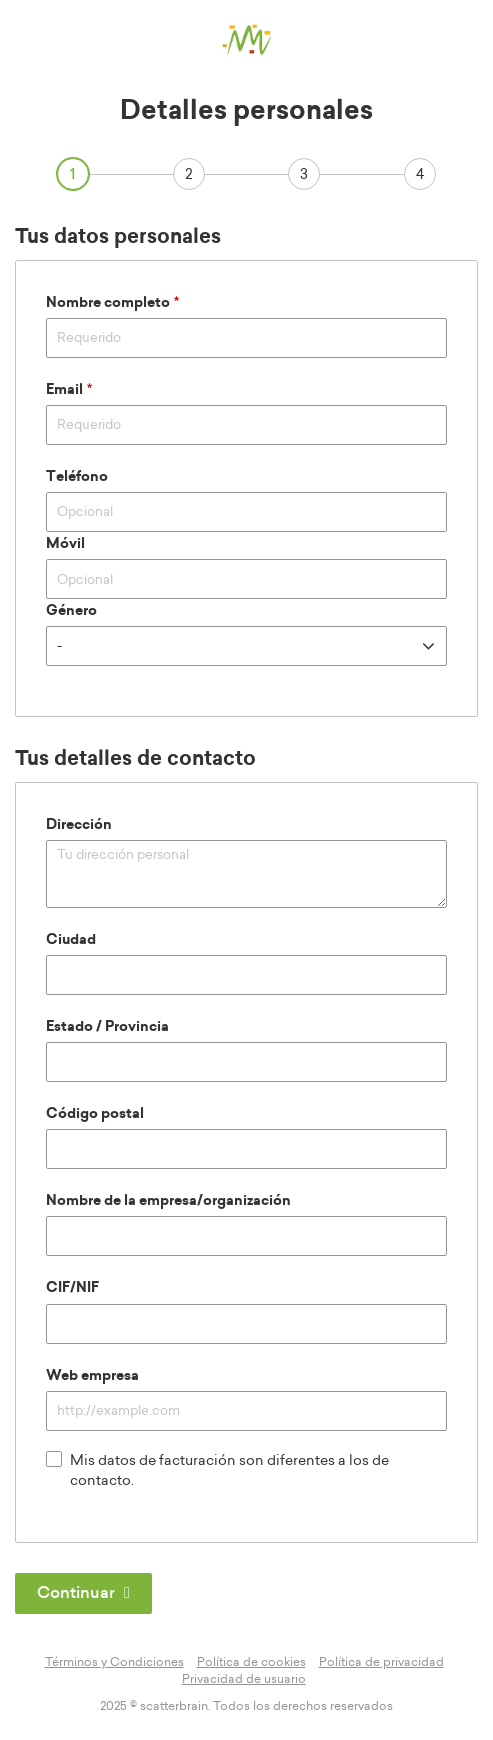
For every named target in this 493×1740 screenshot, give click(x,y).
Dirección (79, 825)
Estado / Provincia (107, 1027)
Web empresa (92, 1376)
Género (71, 611)
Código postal (95, 1114)
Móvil (65, 544)
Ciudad (71, 940)
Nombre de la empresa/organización (168, 1201)
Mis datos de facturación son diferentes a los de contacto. (217, 1469)
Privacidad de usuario (244, 1679)
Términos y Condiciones (114, 1662)
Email (64, 390)
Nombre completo (108, 303)
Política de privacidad (381, 1662)
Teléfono (77, 477)
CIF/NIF (72, 1288)
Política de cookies (251, 1662)
